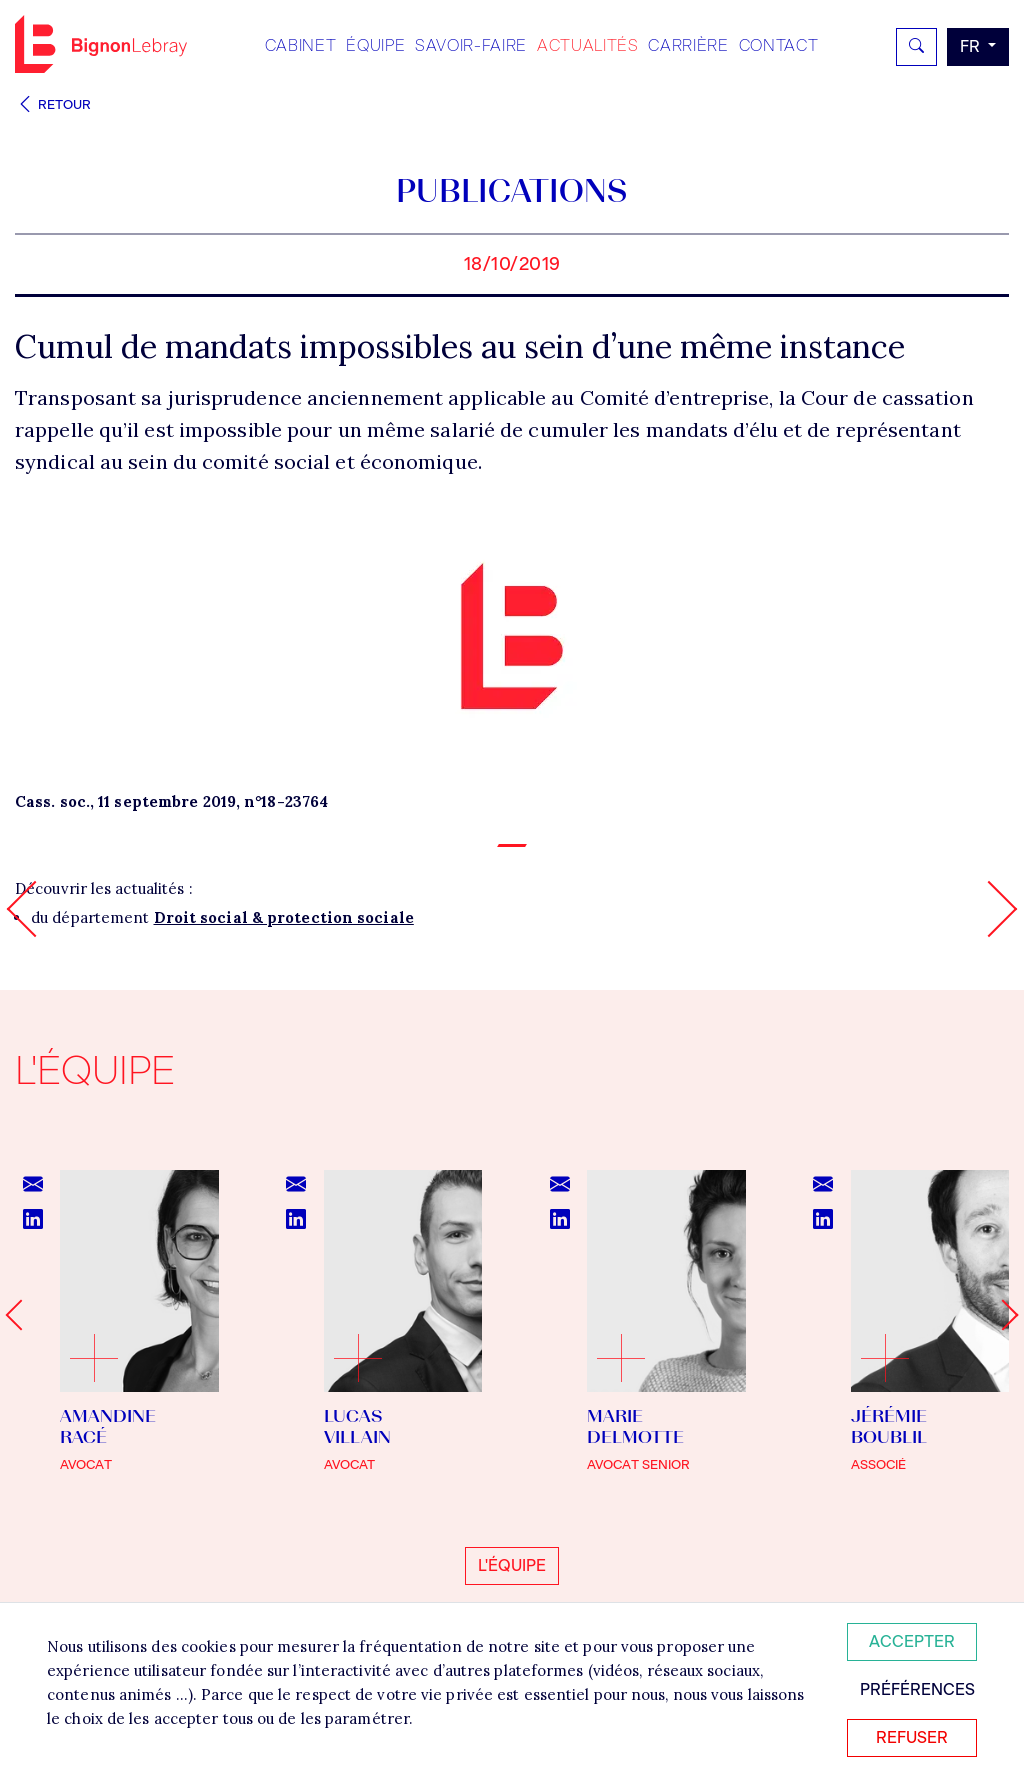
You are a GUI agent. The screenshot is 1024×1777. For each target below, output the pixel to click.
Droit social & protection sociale (284, 917)
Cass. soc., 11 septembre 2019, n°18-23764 (171, 801)
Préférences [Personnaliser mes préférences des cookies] (917, 1689)
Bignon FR (101, 44)
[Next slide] (1002, 1314)
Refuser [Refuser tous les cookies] (912, 1737)
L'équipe (512, 1565)
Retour (53, 104)
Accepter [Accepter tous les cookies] (912, 1641)
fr (972, 46)
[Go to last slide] (20, 1314)
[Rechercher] (916, 47)
